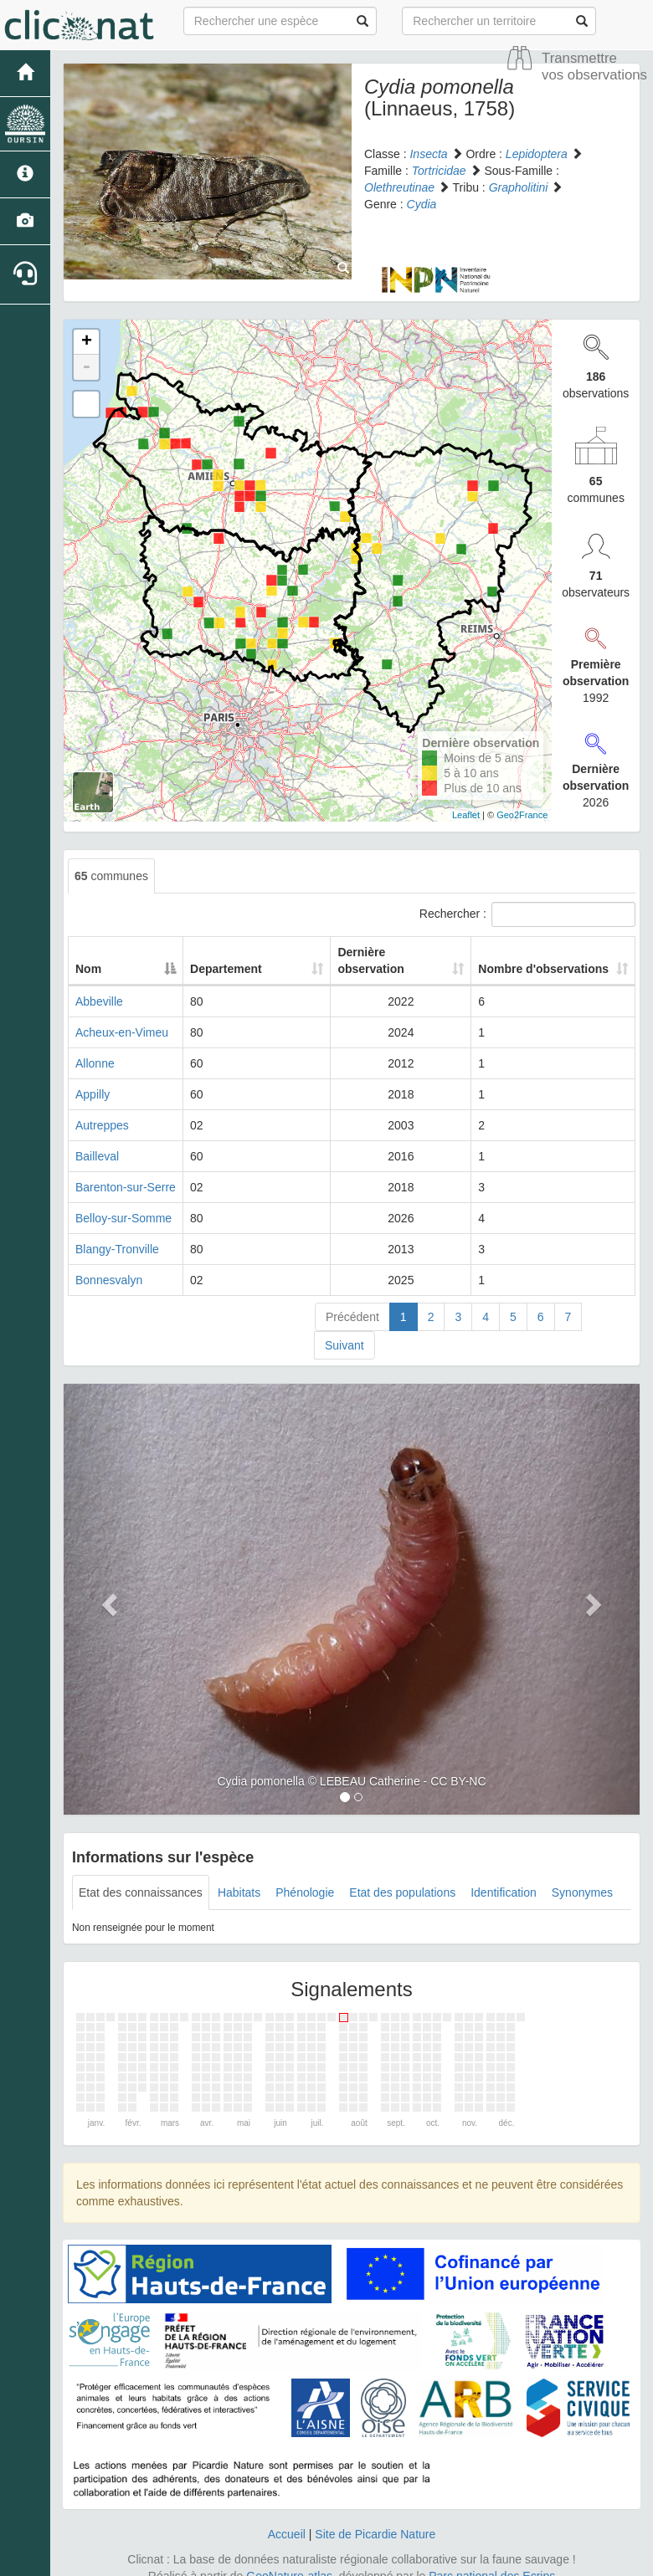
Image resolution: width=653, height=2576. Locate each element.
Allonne (95, 1046)
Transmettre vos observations (594, 66)
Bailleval (97, 1139)
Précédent (352, 1300)
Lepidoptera (537, 154)
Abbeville (99, 984)
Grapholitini (518, 187)
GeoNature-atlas (289, 2559)
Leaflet (466, 815)
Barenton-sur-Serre (125, 1170)
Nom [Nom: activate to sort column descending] (88, 952)
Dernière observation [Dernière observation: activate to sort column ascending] (386, 952)
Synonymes (582, 1875)
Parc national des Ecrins (492, 2559)
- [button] (86, 367)
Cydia (422, 204)
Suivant (344, 1328)
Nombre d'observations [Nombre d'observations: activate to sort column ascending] (543, 952)
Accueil (287, 2517)
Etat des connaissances (141, 1875)
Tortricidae (439, 170)
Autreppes (102, 1108)
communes (111, 876)
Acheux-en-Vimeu (121, 1015)
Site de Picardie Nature (375, 2517)
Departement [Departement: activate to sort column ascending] (257, 952)
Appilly (92, 1077)
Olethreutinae (399, 187)
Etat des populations (402, 1875)
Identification (503, 1875)
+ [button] (86, 342)
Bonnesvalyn (108, 1263)
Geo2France (522, 815)
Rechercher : (527, 914)
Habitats (239, 1875)
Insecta (428, 154)
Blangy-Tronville (117, 1232)
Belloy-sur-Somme (123, 1201)
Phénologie (304, 1875)
